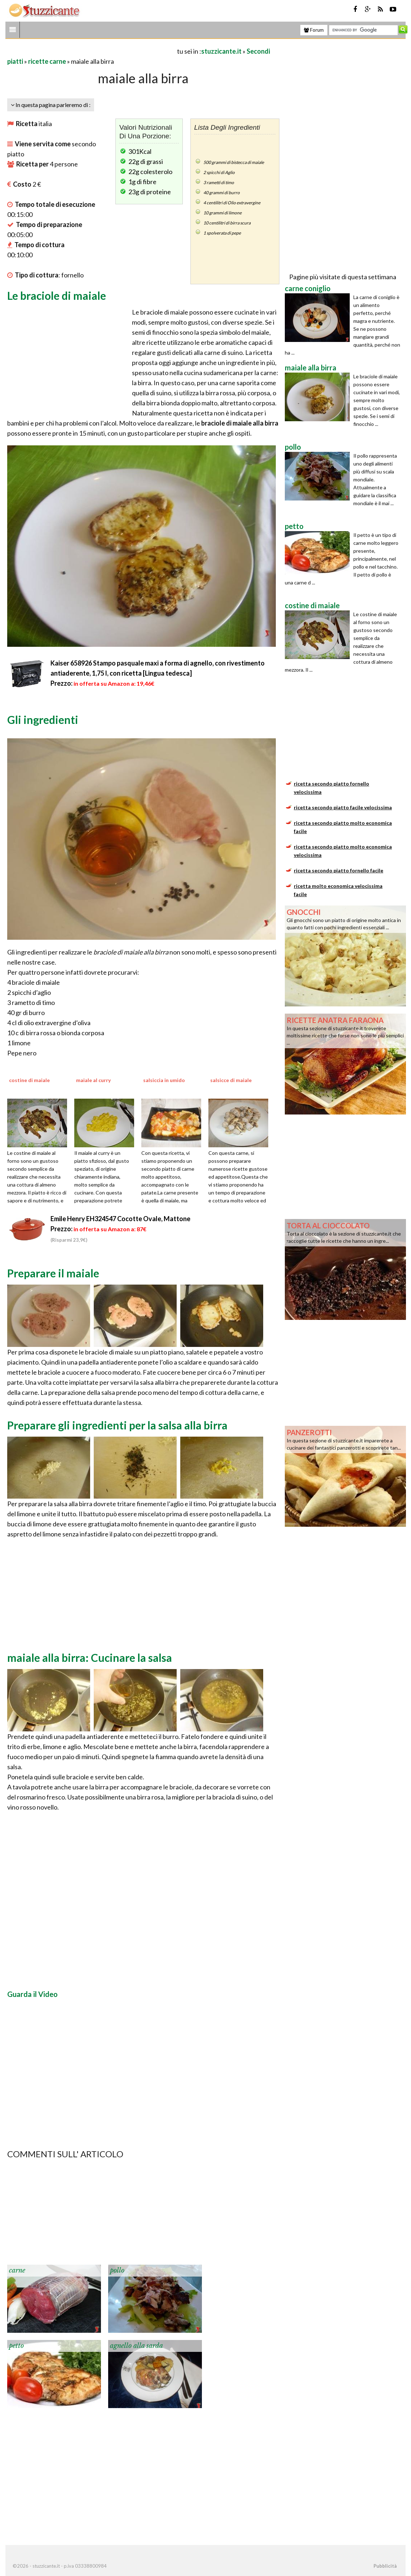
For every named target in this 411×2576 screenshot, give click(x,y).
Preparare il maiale (53, 1273)
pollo (117, 2270)
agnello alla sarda (136, 2346)
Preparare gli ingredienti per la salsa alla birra (117, 1425)
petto (16, 2346)
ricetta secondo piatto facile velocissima (343, 807)
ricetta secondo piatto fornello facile (338, 870)
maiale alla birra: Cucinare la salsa (89, 1657)
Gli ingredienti (42, 719)
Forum (314, 30)
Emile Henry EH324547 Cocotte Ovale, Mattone (120, 1219)
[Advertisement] (91, 51)
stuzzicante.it (221, 51)
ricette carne (47, 61)
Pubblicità (385, 2566)
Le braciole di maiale (56, 295)
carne (17, 2270)
